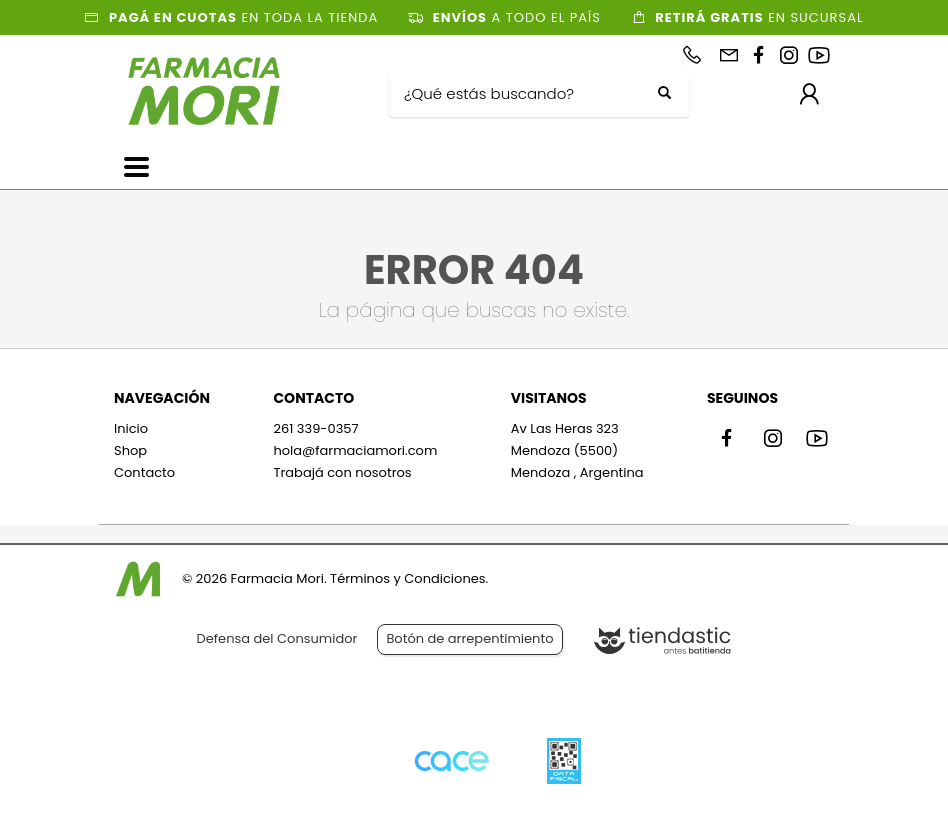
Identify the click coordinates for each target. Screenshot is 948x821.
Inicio (131, 428)
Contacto (144, 472)
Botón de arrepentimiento (469, 638)
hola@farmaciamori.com (355, 450)
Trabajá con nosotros (342, 472)
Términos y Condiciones (407, 578)
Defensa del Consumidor (277, 638)
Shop (130, 450)
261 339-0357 (315, 428)
